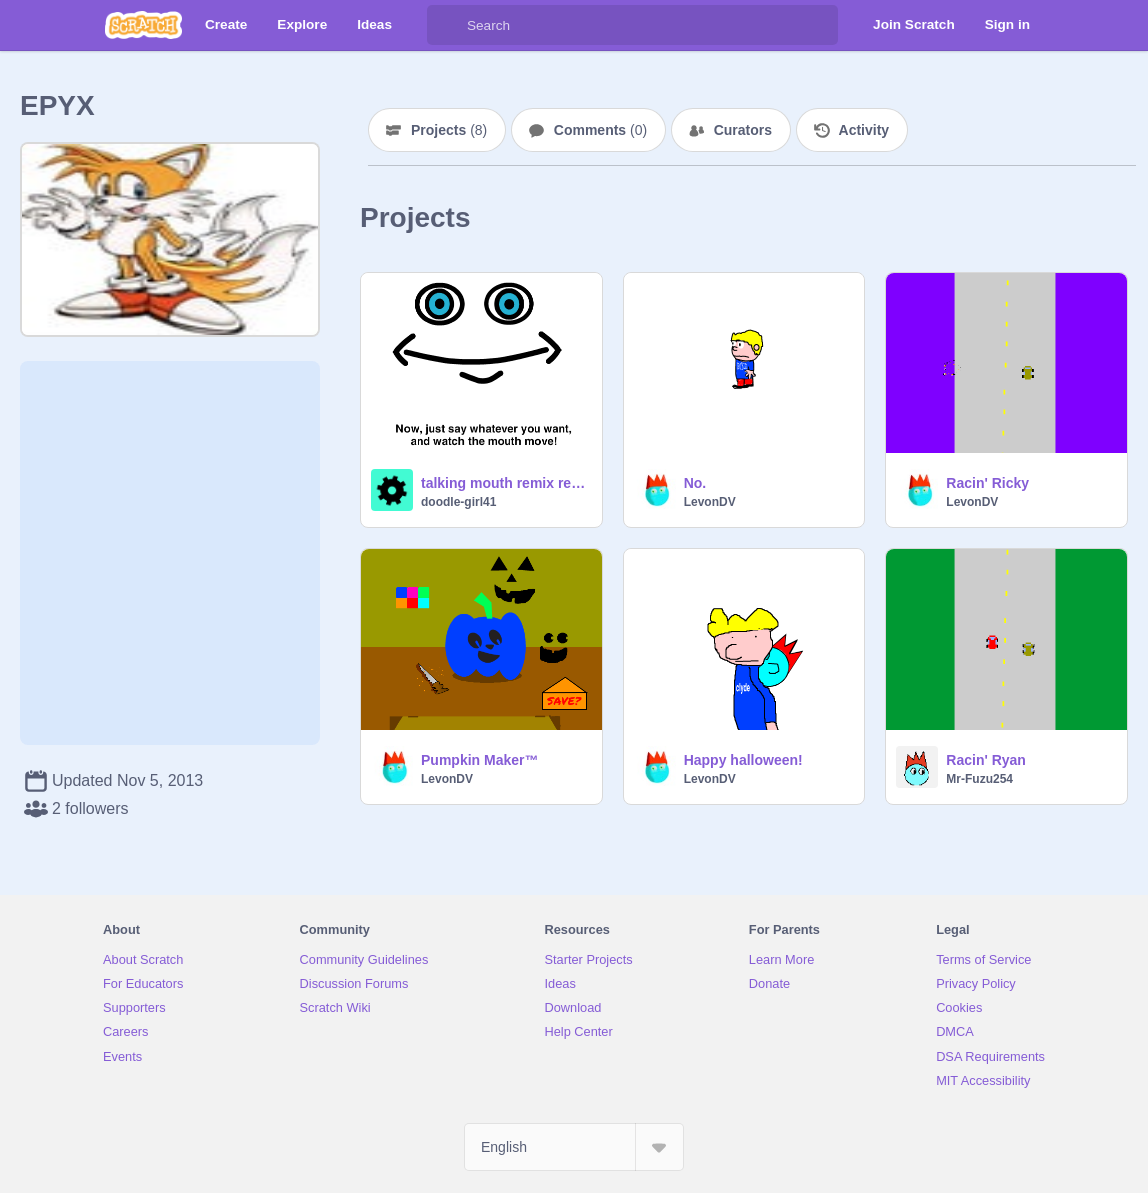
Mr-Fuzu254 (979, 779)
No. (695, 483)
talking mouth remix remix (505, 483)
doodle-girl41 (458, 502)
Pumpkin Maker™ (479, 760)
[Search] (447, 25)
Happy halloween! (743, 760)
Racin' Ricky (987, 483)
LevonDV (710, 502)
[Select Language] (574, 1147)
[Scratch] (143, 25)
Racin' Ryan (986, 760)
